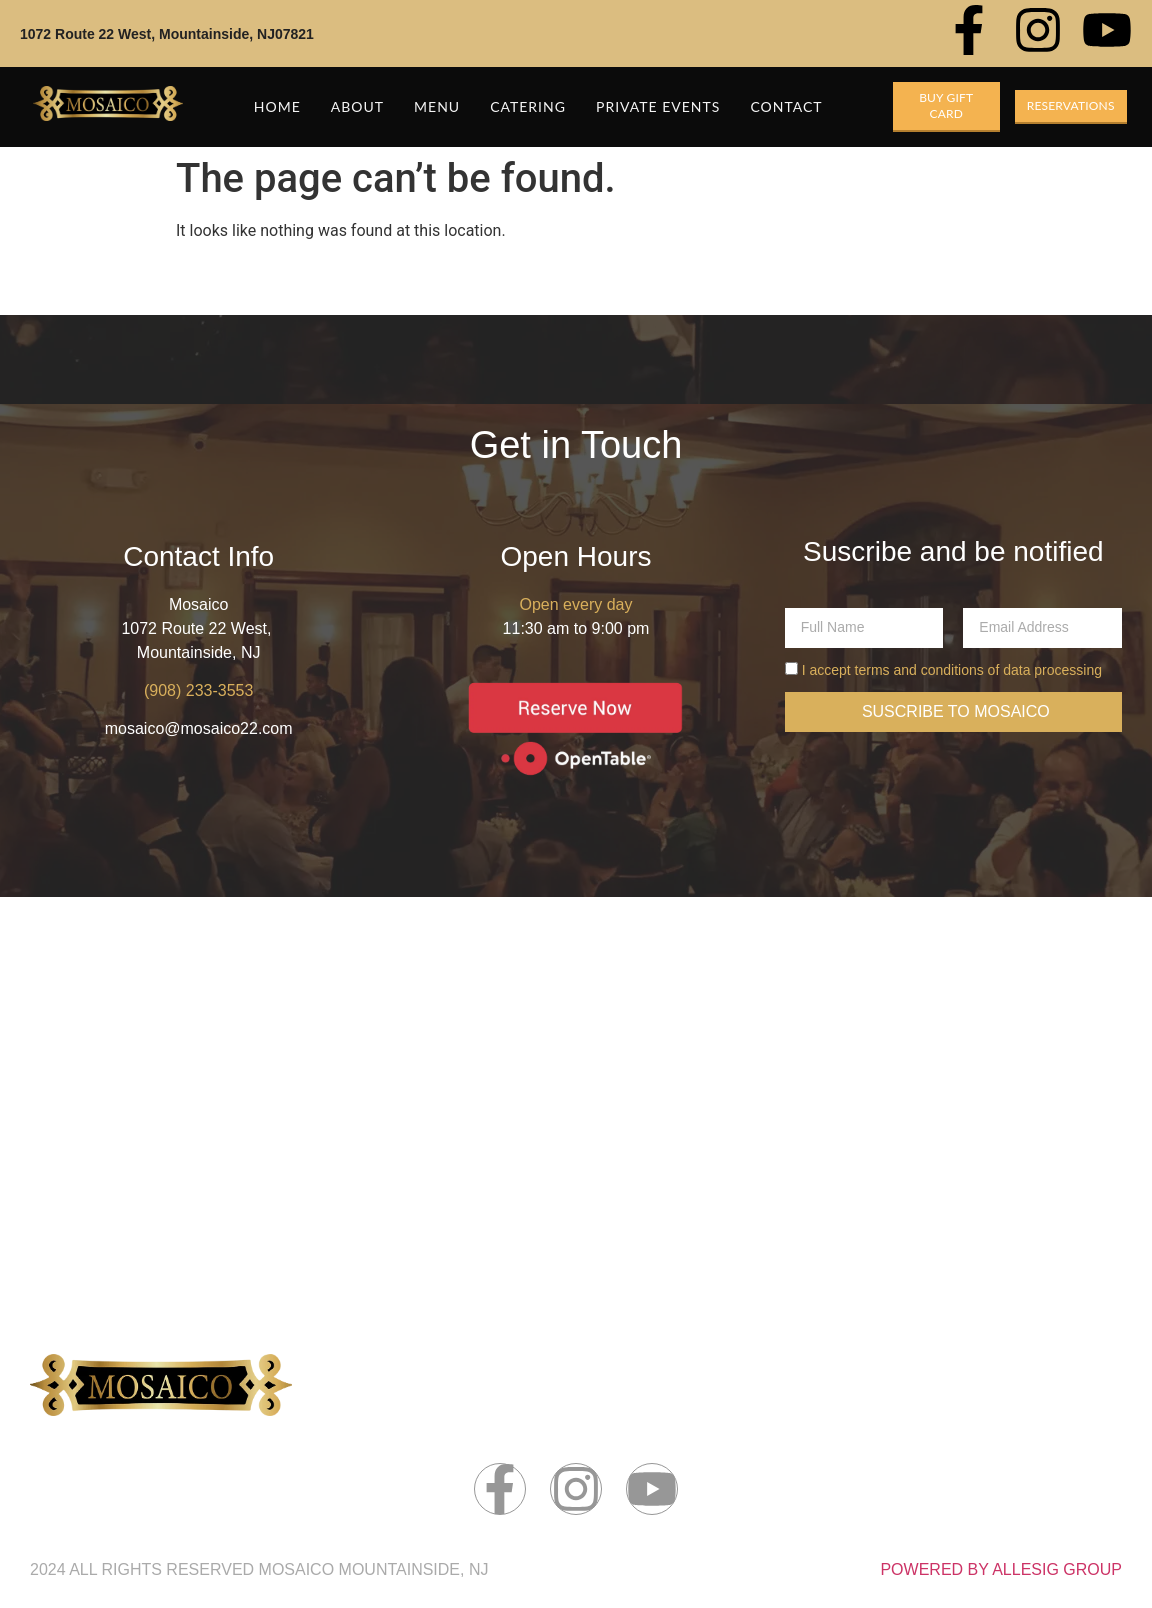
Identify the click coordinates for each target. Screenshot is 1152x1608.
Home (277, 106)
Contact (786, 106)
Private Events (658, 106)
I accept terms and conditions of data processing (952, 670)
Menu (437, 106)
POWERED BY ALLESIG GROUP (1001, 1569)
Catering (528, 106)
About (357, 106)
